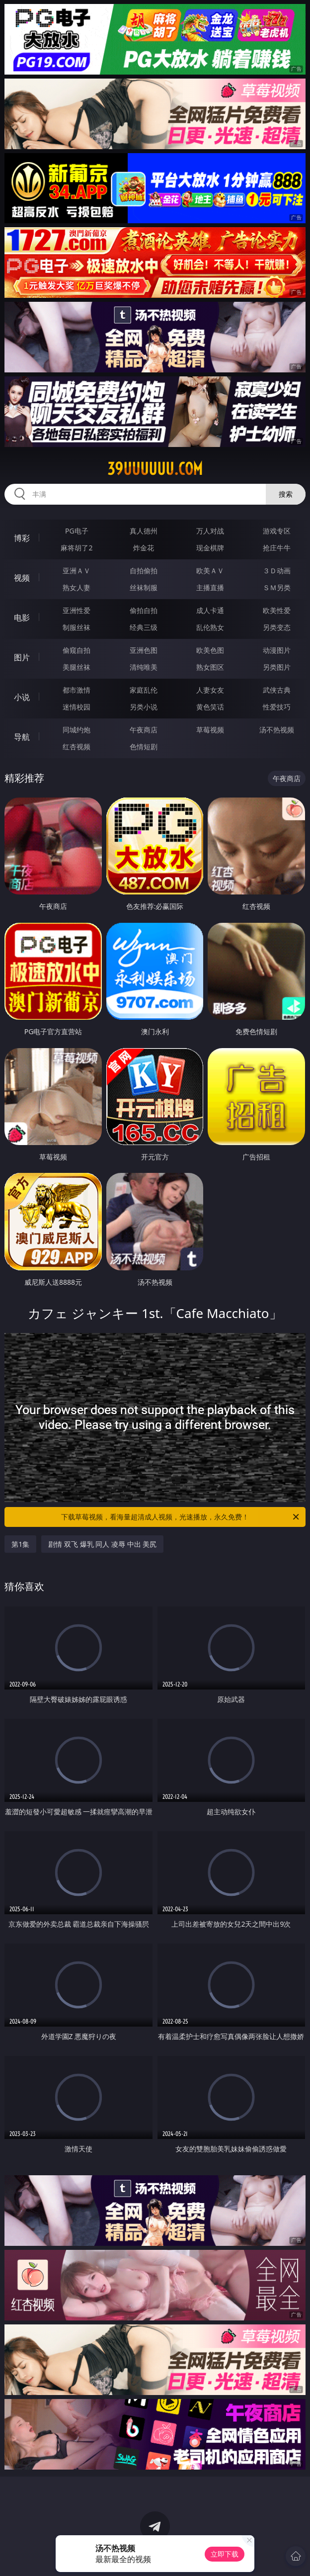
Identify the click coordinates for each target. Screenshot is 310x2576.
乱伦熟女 (210, 627)
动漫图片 (277, 650)
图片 (22, 657)
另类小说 (143, 706)
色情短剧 (143, 746)
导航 (22, 736)
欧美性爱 (277, 610)
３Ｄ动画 (277, 570)
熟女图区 (210, 667)
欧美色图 (210, 650)
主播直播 (210, 587)
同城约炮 (76, 729)
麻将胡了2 (76, 547)
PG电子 (76, 530)
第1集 (20, 1544)
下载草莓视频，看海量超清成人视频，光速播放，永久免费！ (181, 1517)
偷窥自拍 (76, 650)
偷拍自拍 (143, 610)
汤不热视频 (276, 729)
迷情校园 (76, 706)
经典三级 (143, 627)
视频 (22, 577)
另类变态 (277, 627)
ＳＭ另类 (277, 587)
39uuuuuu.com (155, 469)
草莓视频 (210, 729)
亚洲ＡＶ (76, 570)
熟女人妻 (76, 587)
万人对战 (210, 530)
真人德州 (143, 530)
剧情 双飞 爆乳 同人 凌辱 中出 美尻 (102, 1544)
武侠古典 (277, 690)
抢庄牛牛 (277, 547)
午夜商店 (143, 729)
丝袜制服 (143, 587)
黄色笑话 (210, 706)
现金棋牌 (210, 547)
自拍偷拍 (143, 570)
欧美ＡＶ (210, 570)
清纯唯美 (143, 667)
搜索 (286, 494)
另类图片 (277, 667)
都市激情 (76, 690)
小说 (22, 697)
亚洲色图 (143, 650)
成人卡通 (210, 610)
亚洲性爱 (76, 610)
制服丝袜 (76, 627)
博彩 (22, 538)
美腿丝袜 (76, 667)
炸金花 (143, 547)
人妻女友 (210, 690)
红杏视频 (76, 746)
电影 (22, 617)
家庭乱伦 (143, 690)
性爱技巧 (277, 706)
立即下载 (224, 2554)
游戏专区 (277, 530)
